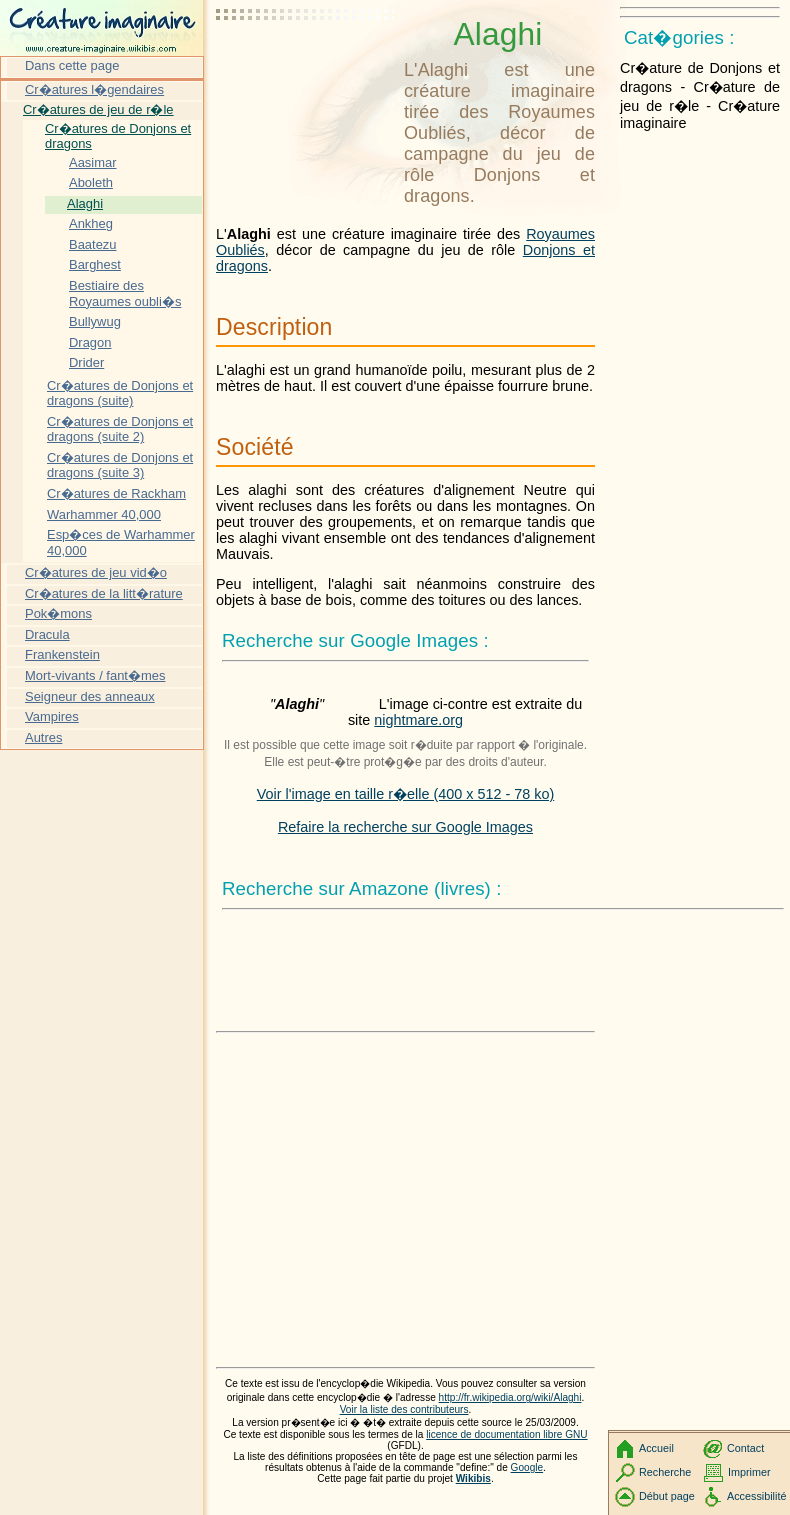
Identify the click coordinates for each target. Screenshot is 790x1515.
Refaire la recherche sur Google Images (405, 827)
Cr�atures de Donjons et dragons (118, 136)
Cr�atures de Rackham (116, 493)
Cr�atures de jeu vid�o (96, 572)
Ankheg (91, 223)
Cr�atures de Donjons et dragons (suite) (120, 393)
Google (527, 1467)
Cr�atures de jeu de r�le (98, 109)
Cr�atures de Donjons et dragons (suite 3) (120, 465)
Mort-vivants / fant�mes (95, 675)
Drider (86, 362)
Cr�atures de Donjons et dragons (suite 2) (120, 429)
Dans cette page (72, 65)
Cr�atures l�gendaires (94, 89)
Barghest (95, 264)
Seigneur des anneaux (90, 696)
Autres (43, 737)
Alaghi (85, 203)
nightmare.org (418, 720)
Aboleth (91, 182)
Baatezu (93, 244)
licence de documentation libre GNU (506, 1434)
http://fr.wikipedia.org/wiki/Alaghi (510, 1397)
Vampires (52, 716)
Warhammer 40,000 (104, 514)
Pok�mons (58, 613)
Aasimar (93, 162)
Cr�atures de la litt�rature (104, 593)
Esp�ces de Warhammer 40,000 (121, 542)
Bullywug (95, 321)
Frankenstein (62, 654)
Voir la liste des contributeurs (404, 1409)
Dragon (90, 342)
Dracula (47, 634)
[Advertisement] (306, 65)
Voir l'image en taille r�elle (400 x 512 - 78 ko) (406, 794)
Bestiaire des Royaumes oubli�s (125, 293)
